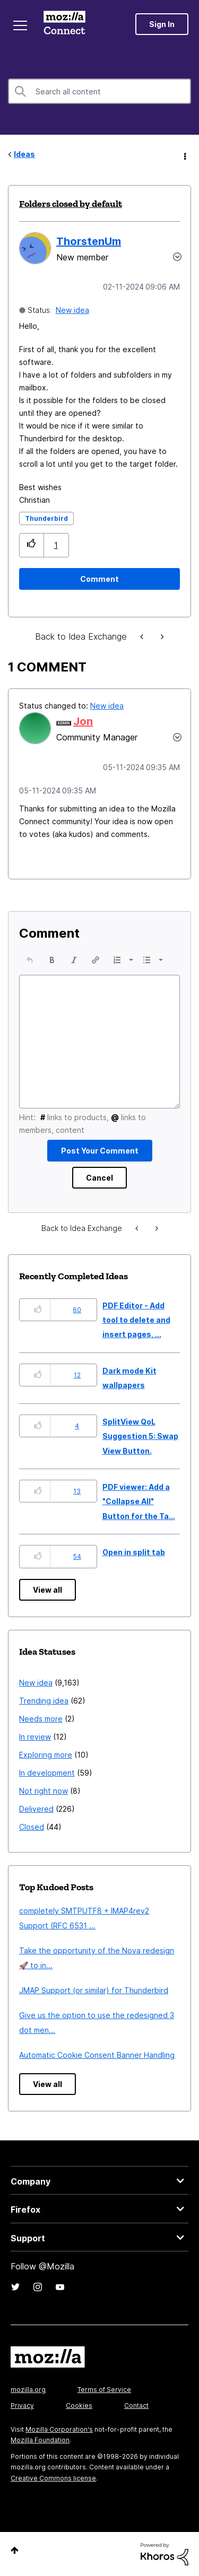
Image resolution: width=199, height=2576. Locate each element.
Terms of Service (104, 2390)
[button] (31, 545)
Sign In (162, 24)
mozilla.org (28, 2390)
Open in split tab (133, 1552)
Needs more (41, 1718)
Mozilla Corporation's (59, 2429)
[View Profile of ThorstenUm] (88, 241)
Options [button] (184, 155)
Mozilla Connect (64, 24)
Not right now (43, 1790)
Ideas (24, 154)
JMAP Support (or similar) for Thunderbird (93, 1990)
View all (47, 1589)
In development (47, 1772)
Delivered (36, 1808)
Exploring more (45, 1754)
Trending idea (43, 1700)
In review (35, 1736)
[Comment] (99, 579)
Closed (31, 1826)
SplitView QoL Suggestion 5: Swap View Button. (140, 1436)
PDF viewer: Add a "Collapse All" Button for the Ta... (138, 1501)
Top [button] (14, 2550)
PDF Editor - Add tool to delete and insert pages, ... (136, 1320)
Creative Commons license (53, 2478)
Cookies (79, 2405)
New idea (72, 310)
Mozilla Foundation (40, 2440)
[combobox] (99, 91)
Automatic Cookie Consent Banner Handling (97, 2054)
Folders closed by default (70, 203)
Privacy (22, 2405)
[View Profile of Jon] (83, 721)
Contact (136, 2405)
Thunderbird (46, 518)
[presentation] (29, 960)
